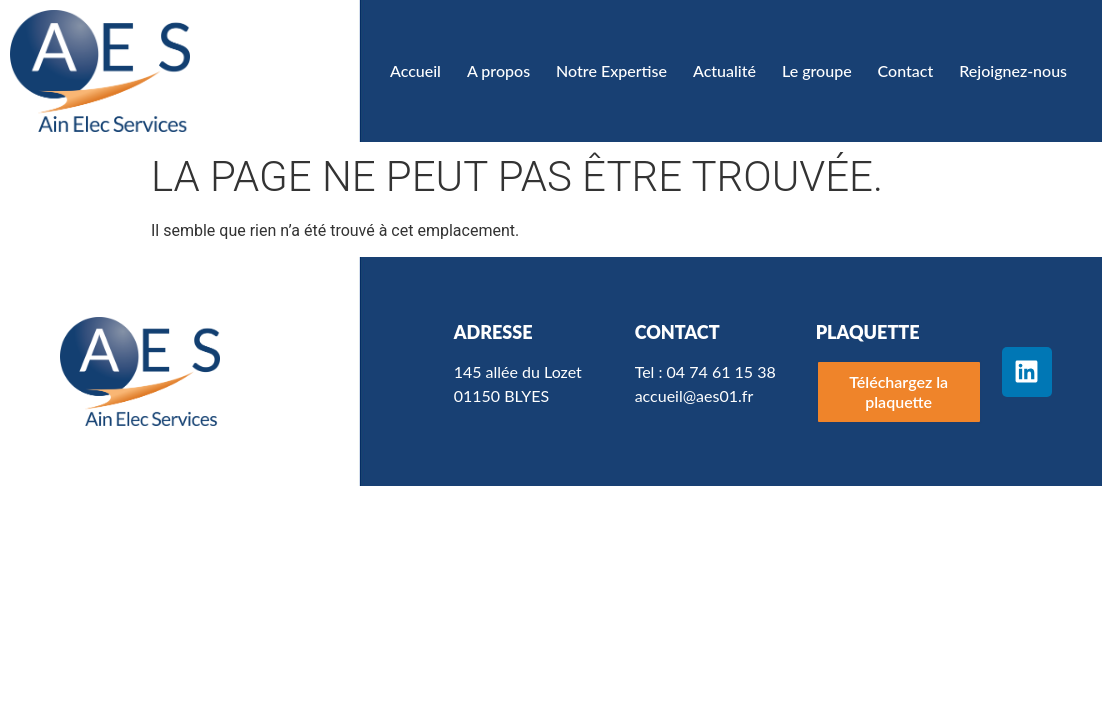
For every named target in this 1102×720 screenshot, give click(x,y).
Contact (906, 70)
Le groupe (817, 70)
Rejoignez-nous (1013, 70)
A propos (498, 70)
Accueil (415, 70)
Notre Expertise (611, 70)
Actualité (724, 70)
